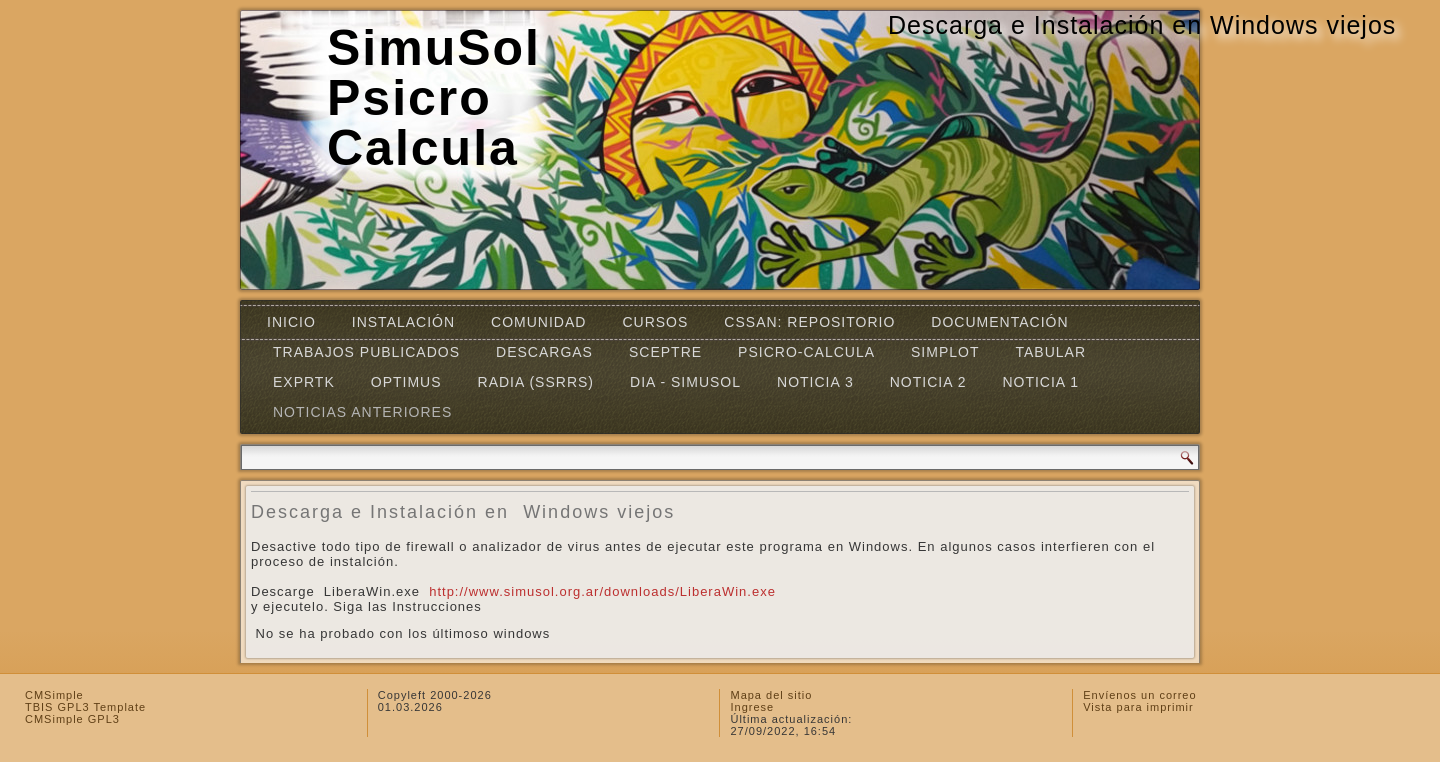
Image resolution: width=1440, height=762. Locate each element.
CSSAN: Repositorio (809, 322)
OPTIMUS (406, 382)
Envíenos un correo (1139, 695)
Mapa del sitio (771, 695)
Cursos (655, 322)
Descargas (544, 352)
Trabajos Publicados (366, 352)
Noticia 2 (928, 382)
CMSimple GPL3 (72, 719)
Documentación (999, 322)
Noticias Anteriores (362, 412)
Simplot (945, 352)
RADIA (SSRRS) (536, 382)
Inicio (291, 322)
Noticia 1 (1040, 382)
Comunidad (538, 322)
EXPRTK (304, 382)
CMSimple (54, 695)
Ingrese (752, 707)
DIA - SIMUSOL (685, 382)
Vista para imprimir (1138, 707)
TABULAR (1050, 352)
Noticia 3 (815, 382)
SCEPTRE (665, 352)
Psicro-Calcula (806, 352)
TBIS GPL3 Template (85, 707)
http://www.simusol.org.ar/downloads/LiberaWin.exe (602, 591)
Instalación (403, 322)
